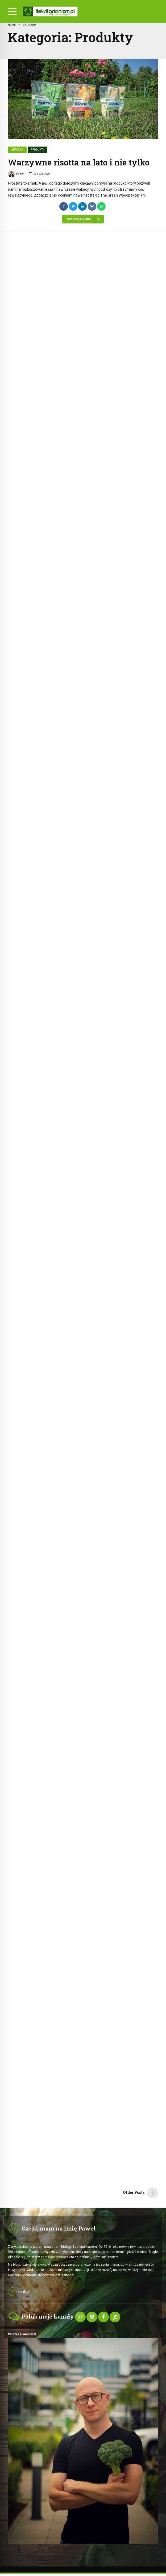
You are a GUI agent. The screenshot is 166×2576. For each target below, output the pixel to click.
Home (12, 25)
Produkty (37, 150)
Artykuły (17, 150)
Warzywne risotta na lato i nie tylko (79, 162)
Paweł (16, 175)
